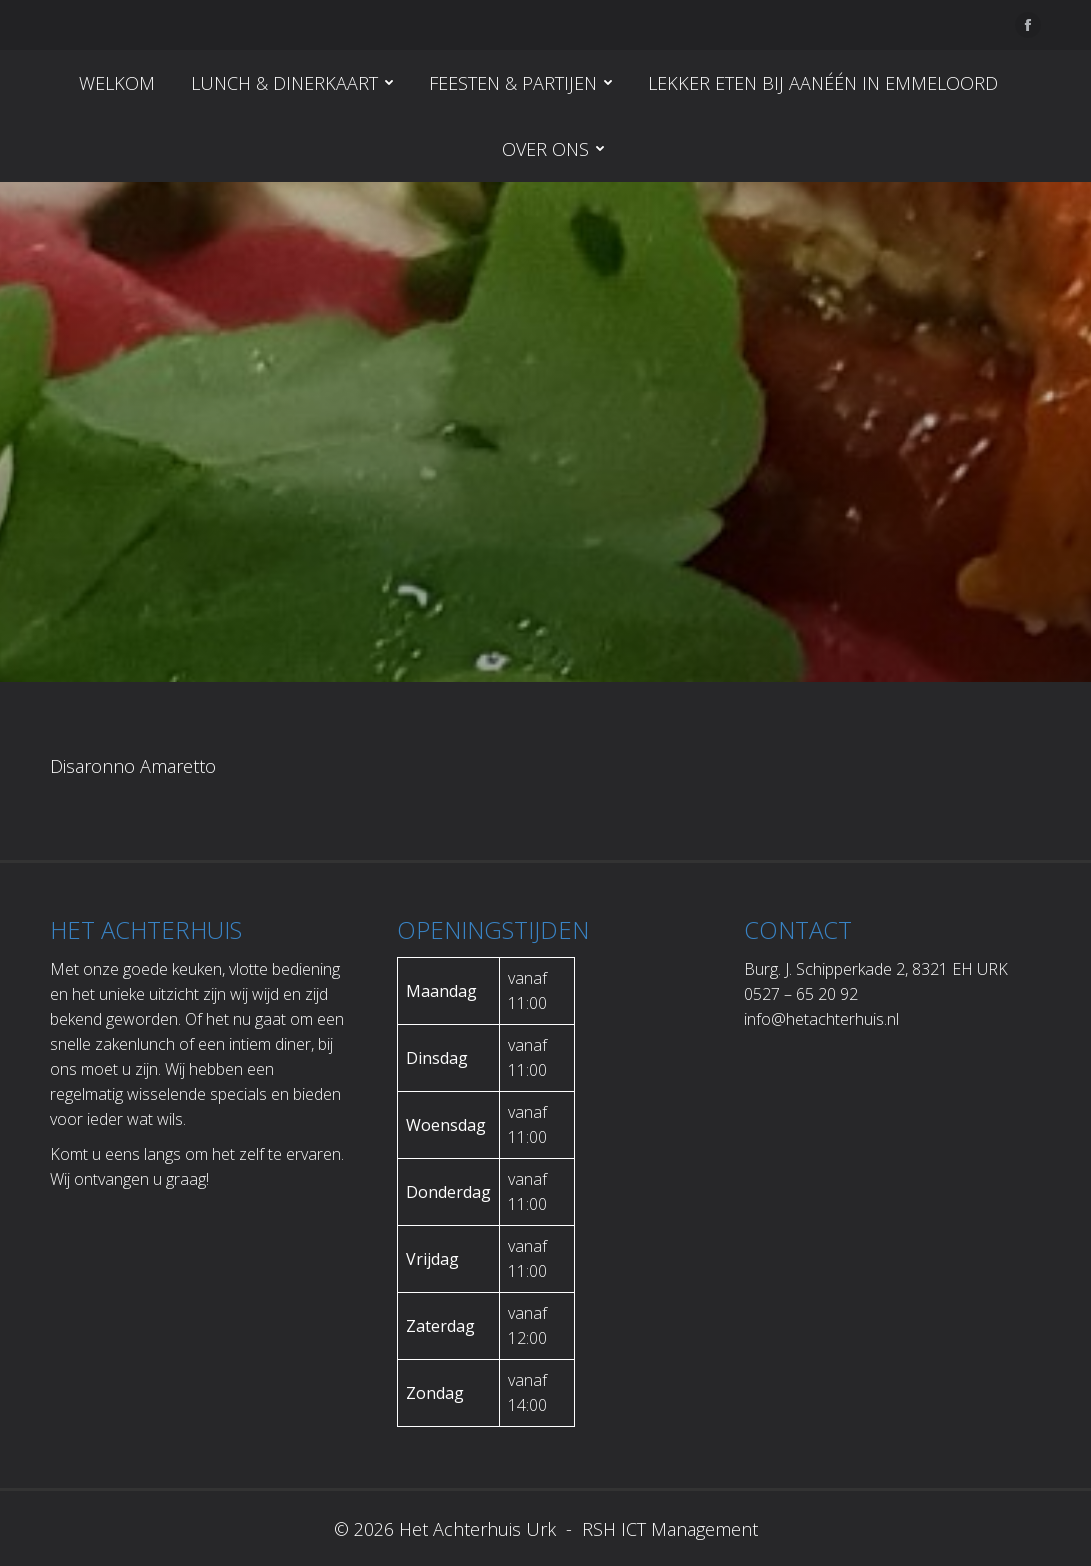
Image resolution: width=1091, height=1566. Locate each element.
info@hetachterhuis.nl (821, 1019)
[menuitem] (117, 83)
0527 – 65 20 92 (801, 994)
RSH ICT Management (667, 1529)
